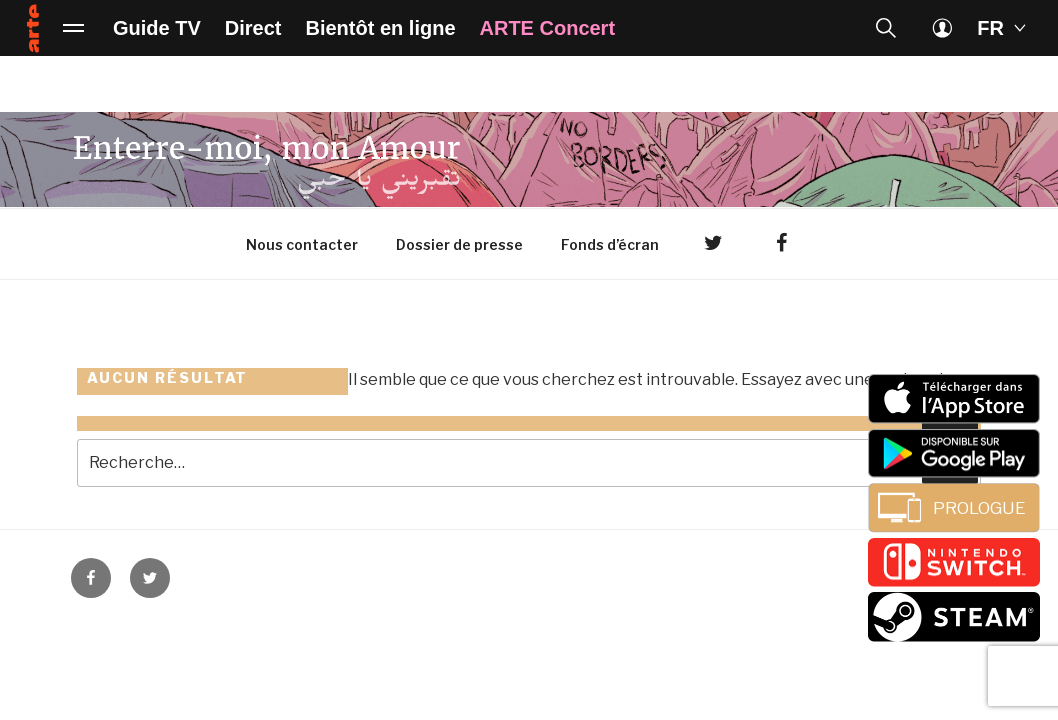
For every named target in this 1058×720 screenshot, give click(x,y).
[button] (886, 28)
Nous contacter (302, 244)
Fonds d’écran (610, 244)
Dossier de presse (459, 244)
